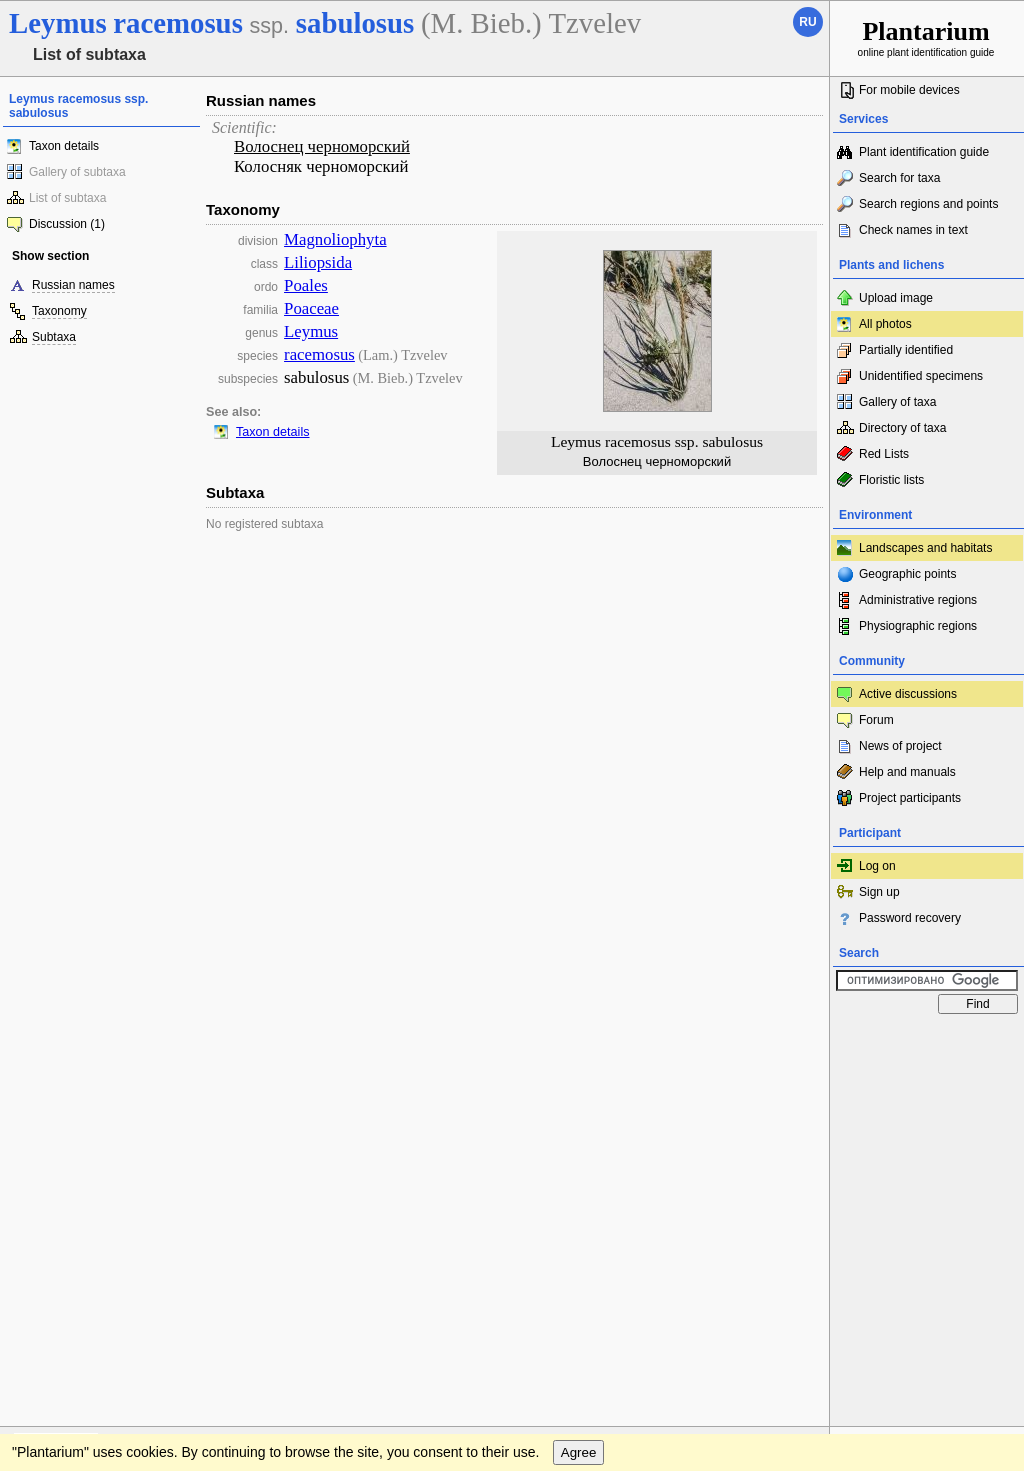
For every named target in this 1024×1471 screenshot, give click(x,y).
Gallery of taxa (897, 402)
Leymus (311, 331)
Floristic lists (891, 480)
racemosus (319, 354)
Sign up (879, 892)
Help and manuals (907, 772)
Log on (877, 866)
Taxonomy (59, 311)
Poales (306, 285)
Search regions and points (928, 204)
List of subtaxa (67, 198)
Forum (876, 720)
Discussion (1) (67, 224)
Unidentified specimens (921, 376)
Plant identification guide (924, 152)
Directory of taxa (902, 428)
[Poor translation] (73, 1189)
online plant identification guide (926, 37)
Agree (579, 1083)
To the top (793, 1043)
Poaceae (311, 308)
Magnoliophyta (335, 239)
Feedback (136, 1043)
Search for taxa (899, 178)
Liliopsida (318, 262)
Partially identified (906, 350)
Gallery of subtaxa (77, 172)
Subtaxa (54, 337)
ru (807, 22)
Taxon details (64, 146)
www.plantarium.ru (927, 1042)
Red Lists (884, 454)
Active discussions (908, 694)
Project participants (910, 798)
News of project (900, 746)
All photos (885, 324)
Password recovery (910, 918)
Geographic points (907, 574)
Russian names (73, 285)
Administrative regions (918, 600)
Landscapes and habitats (925, 548)
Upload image (896, 298)
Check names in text (913, 230)
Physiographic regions (918, 626)
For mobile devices (909, 90)
